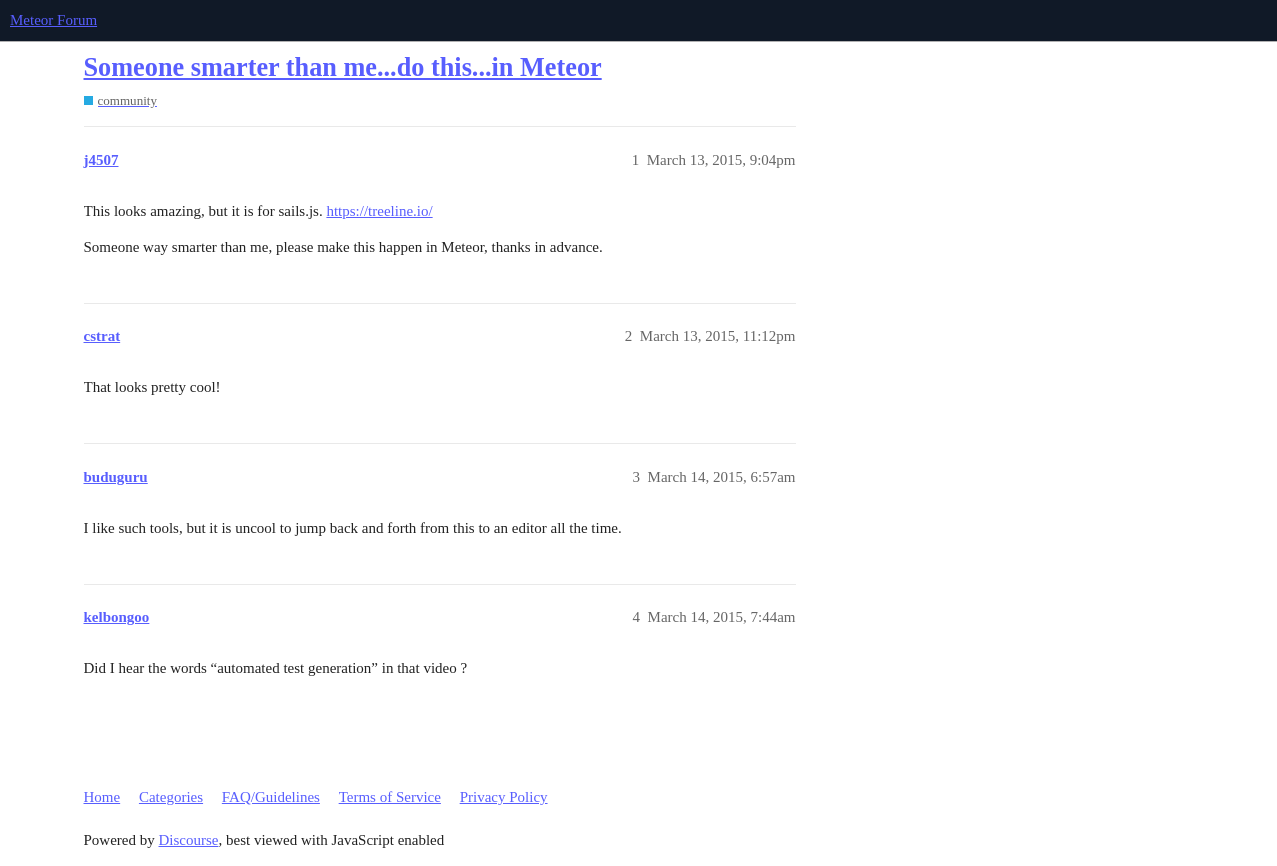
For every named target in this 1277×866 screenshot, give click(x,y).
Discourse (189, 840)
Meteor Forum (53, 20)
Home (102, 797)
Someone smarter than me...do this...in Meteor (343, 67)
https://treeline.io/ (379, 211)
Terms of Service (390, 797)
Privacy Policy (504, 797)
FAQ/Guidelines (271, 797)
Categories (171, 797)
